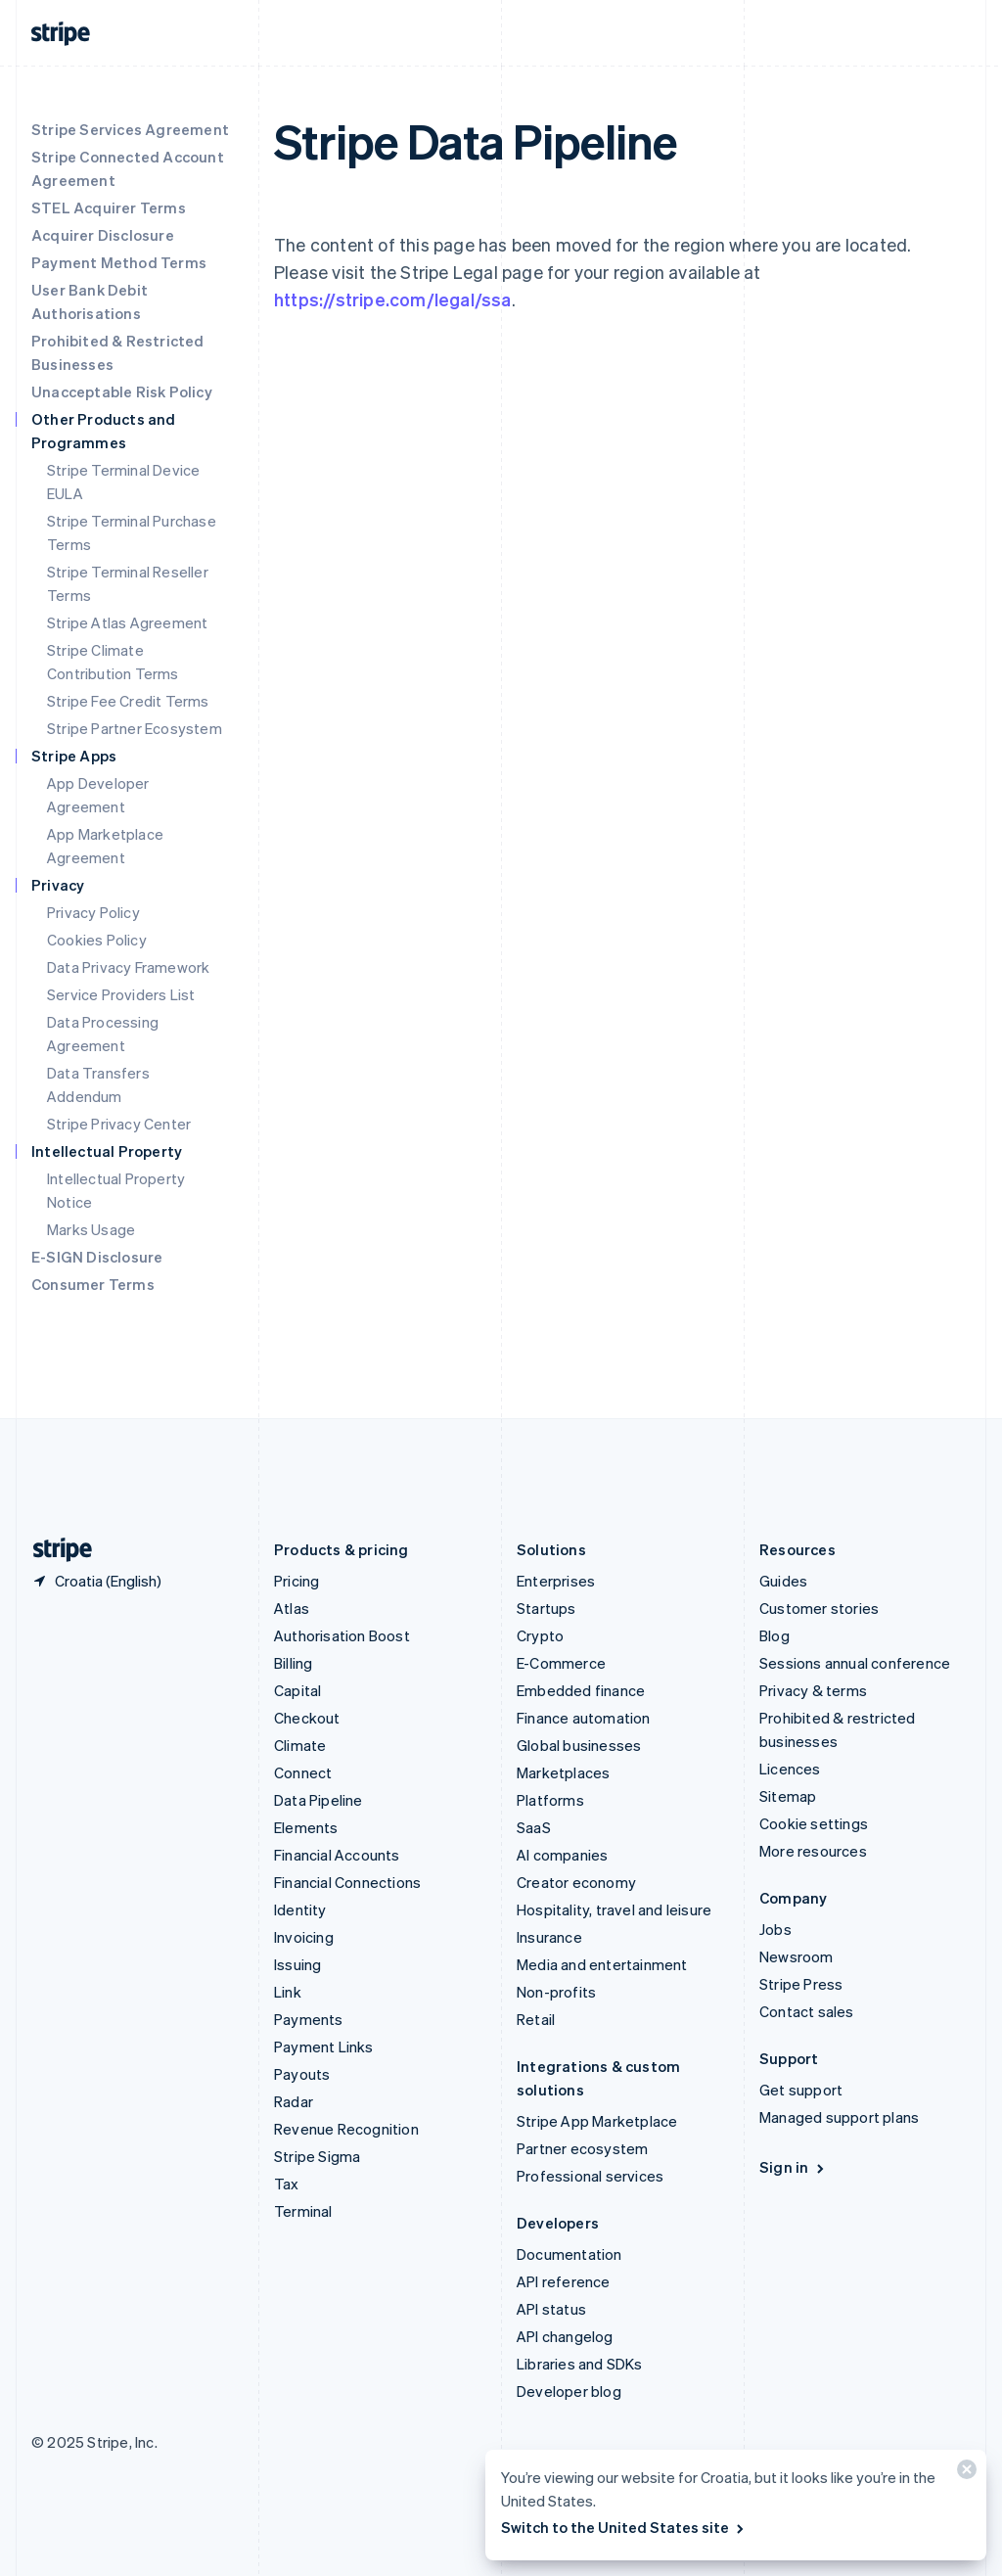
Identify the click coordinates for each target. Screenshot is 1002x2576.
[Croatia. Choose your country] (96, 1580)
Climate (300, 1745)
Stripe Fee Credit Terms (128, 701)
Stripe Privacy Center (119, 1123)
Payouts (302, 2074)
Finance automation (584, 1717)
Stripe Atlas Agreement (127, 622)
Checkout (307, 1717)
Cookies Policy (97, 939)
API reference (564, 2281)
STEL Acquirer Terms (108, 207)
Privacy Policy (93, 912)
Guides (783, 1580)
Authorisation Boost (342, 1635)
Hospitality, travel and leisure (614, 1909)
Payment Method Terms (118, 262)
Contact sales (806, 2011)
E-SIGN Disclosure (96, 1256)
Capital (297, 1690)
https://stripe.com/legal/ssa (393, 299)
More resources (813, 1851)
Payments (308, 2019)
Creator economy (576, 1882)
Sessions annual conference (854, 1663)
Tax (286, 2183)
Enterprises (556, 1580)
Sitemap (787, 1796)
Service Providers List (121, 994)
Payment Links (324, 2046)
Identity (300, 1909)
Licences (790, 1768)
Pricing (296, 1580)
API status (551, 2309)
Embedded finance (581, 1690)
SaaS (534, 1827)
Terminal (303, 2211)
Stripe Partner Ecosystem (134, 728)
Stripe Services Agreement (130, 129)
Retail (536, 2019)
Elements (306, 1827)
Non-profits (556, 1991)
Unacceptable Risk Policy (121, 391)
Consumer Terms (93, 1284)
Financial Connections (347, 1882)
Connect (303, 1772)
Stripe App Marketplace (597, 2121)
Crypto (540, 1635)
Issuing (297, 1964)
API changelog (565, 2336)
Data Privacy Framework (128, 967)
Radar (293, 2101)
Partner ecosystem (582, 2148)
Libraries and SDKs (580, 2363)
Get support (801, 2089)
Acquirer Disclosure (102, 235)
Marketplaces (563, 1772)
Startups (546, 1608)
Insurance (549, 1937)
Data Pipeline (318, 1800)
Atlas (291, 1608)
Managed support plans (839, 2117)
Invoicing (304, 1937)
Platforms (550, 1800)
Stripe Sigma (317, 2156)
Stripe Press (801, 1984)
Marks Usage (91, 1229)
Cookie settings (813, 1823)
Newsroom (796, 1956)
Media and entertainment (602, 1964)
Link (287, 1991)
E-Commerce (561, 1663)
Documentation (569, 2254)
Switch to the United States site (624, 2527)
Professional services (590, 2175)
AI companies (562, 1854)
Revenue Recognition (346, 2129)
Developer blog (569, 2391)
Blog (774, 1635)
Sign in (793, 2167)
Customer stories (819, 1608)
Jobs (775, 1929)
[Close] (963, 2474)
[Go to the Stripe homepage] (54, 1550)
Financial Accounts (337, 1854)
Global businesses (579, 1745)
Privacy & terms (813, 1690)
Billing (293, 1663)
